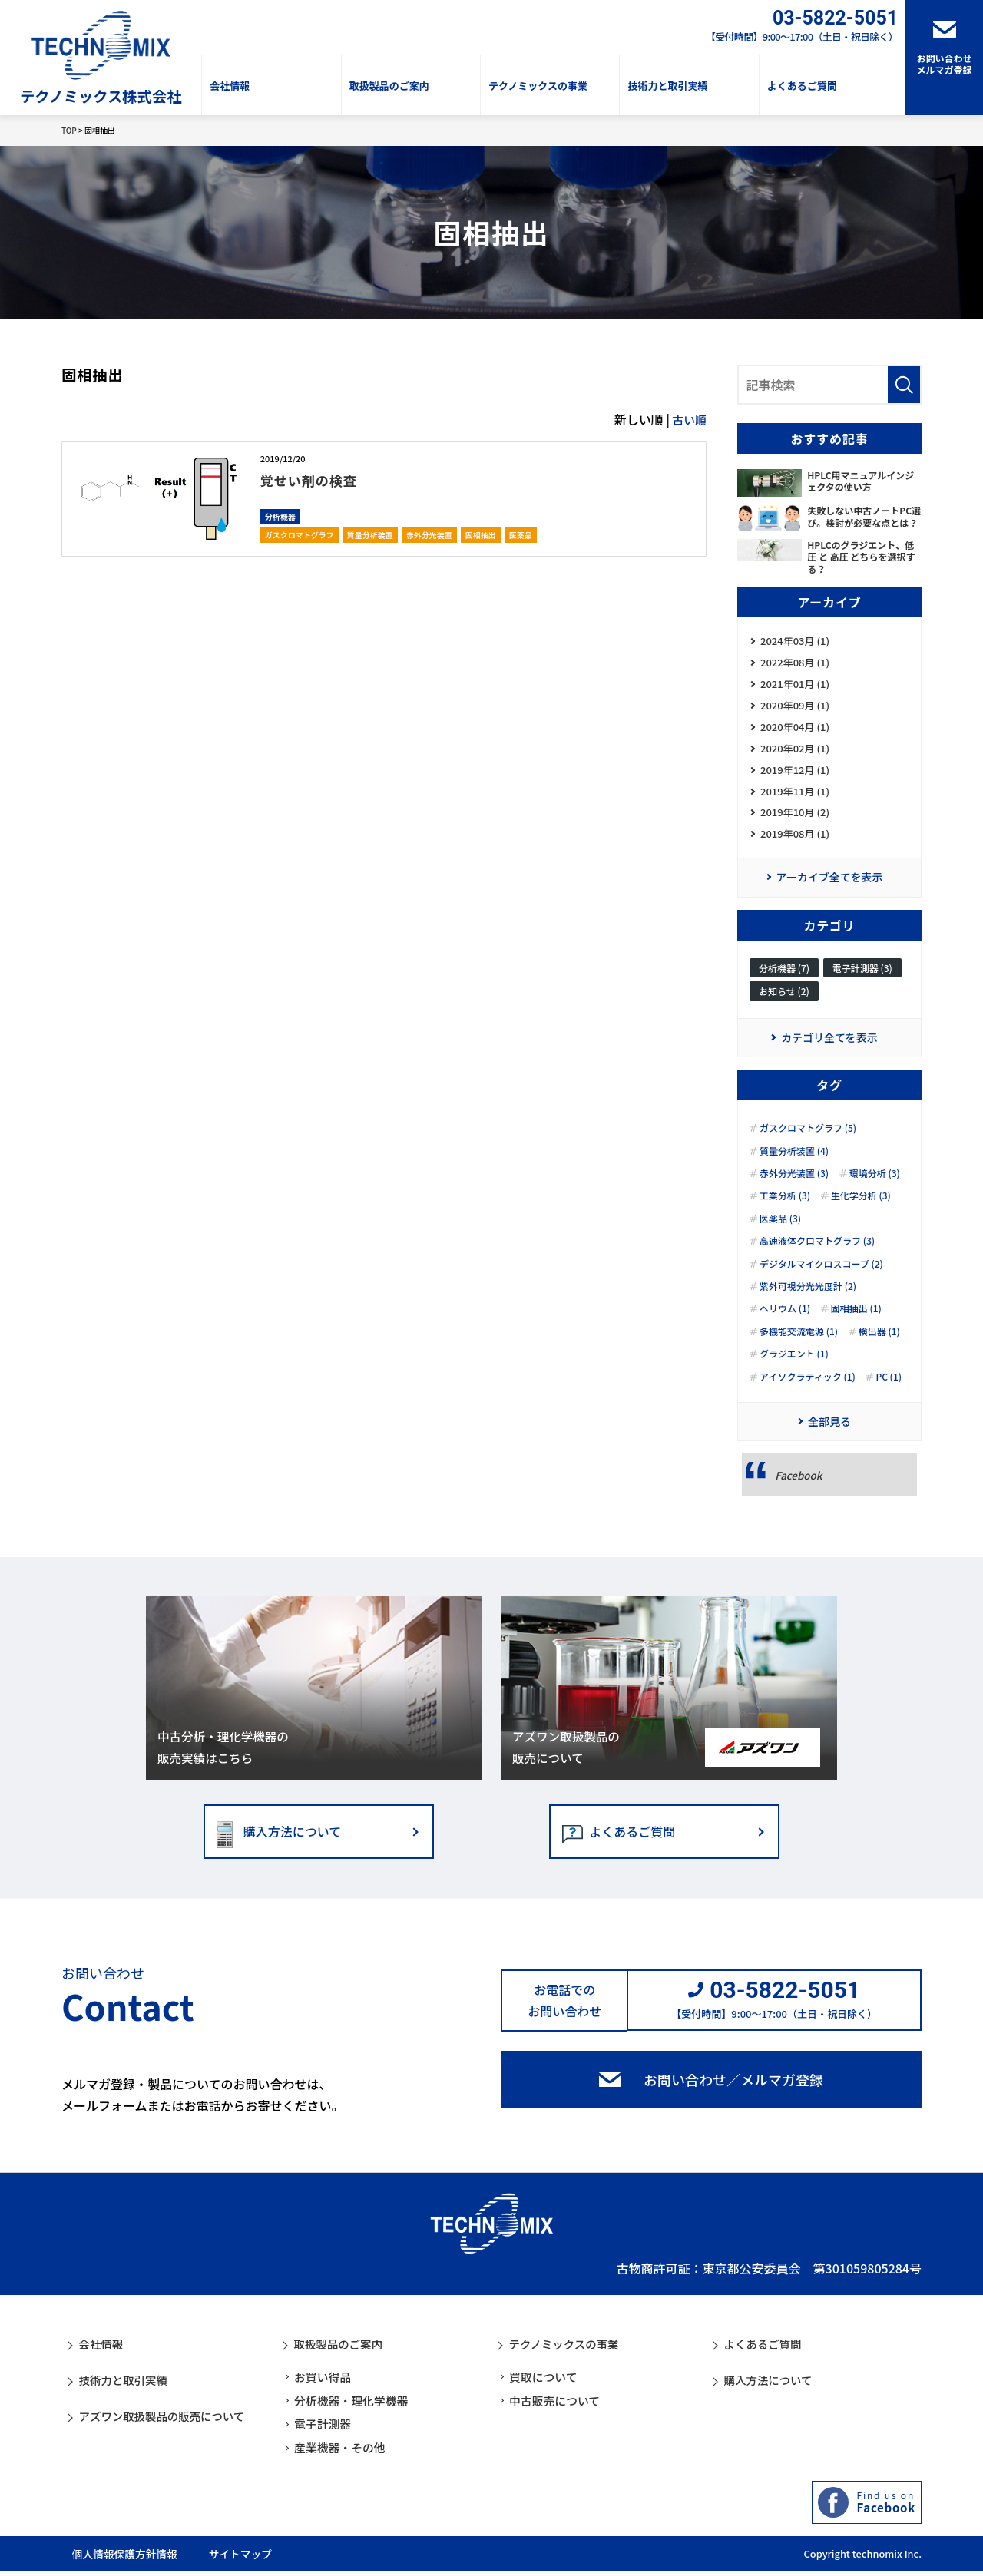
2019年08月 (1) (794, 845)
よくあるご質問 (802, 85)
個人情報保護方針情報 (122, 2558)
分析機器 (280, 516)
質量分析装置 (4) (794, 1164)
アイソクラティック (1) (808, 1390)
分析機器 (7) (784, 980)
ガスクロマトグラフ (299, 535)
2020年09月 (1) (794, 710)
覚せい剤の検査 (316, 479)
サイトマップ (271, 2558)
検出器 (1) (879, 1345)
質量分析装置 (370, 535)
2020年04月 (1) (794, 732)
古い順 (688, 419)
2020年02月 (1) (794, 754)
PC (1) (888, 1390)
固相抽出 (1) (856, 1323)
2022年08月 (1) (794, 664)
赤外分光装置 (429, 535)
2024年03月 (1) (794, 641)
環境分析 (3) (874, 1187)
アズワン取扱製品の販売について (567, 1761)
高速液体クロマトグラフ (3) (817, 1254)
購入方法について (292, 1847)
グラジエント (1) (794, 1367)
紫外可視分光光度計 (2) (808, 1300)
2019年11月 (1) (794, 799)
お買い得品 (325, 2382)
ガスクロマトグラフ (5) (808, 1141)
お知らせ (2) (784, 1003)
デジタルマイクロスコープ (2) (821, 1277)
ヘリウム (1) (785, 1323)
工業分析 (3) (785, 1210)
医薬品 (520, 535)
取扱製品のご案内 (389, 85)
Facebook (800, 1490)
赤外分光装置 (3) (794, 1187)
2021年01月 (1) (794, 687)
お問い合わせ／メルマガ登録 (733, 2096)
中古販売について (558, 2406)
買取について (546, 2382)
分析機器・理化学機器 (355, 2406)
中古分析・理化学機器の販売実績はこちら (225, 1761)
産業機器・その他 (343, 2453)
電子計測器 (325, 2429)
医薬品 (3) (780, 1232)
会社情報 (230, 85)
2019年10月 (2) (794, 822)
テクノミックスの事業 (537, 85)
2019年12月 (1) (794, 777)
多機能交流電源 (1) (799, 1345)
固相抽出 (480, 535)
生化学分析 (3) (861, 1210)
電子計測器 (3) (862, 980)
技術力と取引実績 (667, 85)
